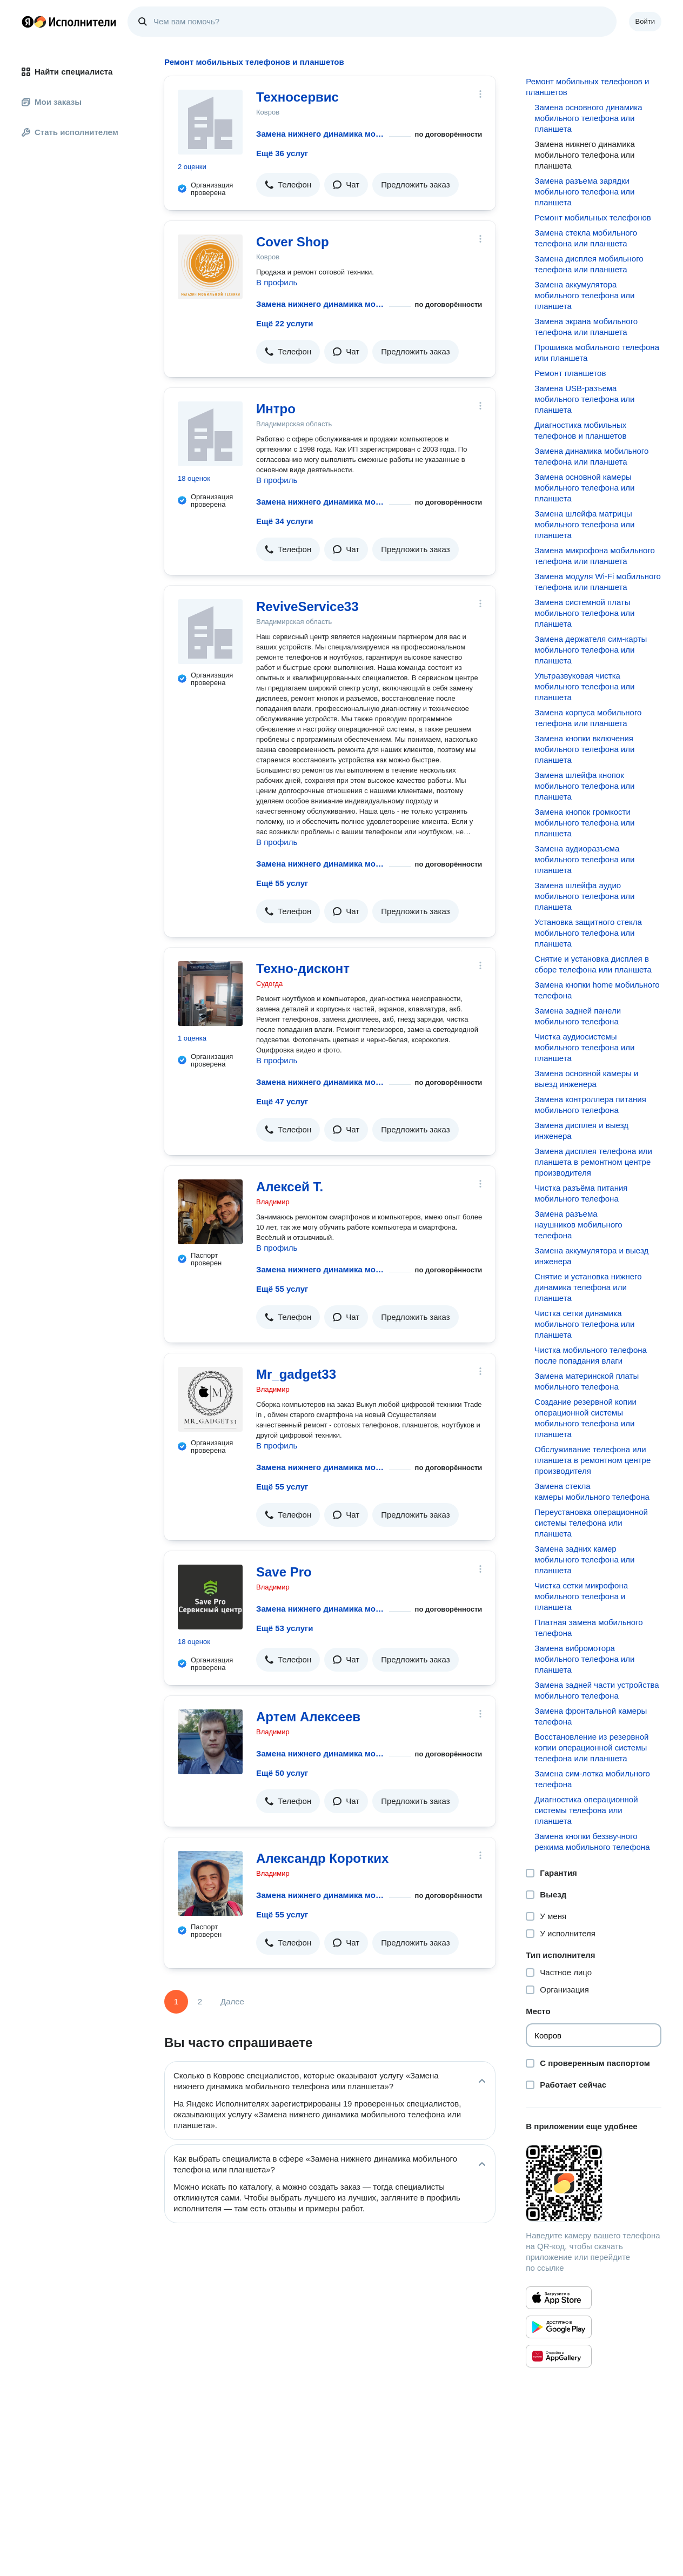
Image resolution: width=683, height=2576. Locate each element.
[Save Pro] (210, 1597)
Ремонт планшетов (570, 373)
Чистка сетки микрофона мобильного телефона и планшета (581, 1596)
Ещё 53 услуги (284, 1628)
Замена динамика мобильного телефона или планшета (591, 456)
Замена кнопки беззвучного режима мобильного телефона (591, 1842)
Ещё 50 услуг (282, 1772)
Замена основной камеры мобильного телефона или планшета (584, 487)
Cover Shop (292, 241)
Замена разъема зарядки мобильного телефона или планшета (584, 191)
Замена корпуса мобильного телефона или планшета (587, 718)
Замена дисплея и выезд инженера (581, 1131)
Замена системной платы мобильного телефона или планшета (584, 613)
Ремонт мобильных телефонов (592, 217)
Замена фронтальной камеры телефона (590, 1716)
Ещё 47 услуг (282, 1101)
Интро (276, 408)
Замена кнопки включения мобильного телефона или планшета (584, 749)
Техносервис (297, 97)
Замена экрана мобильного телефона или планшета (586, 327)
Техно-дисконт (303, 968)
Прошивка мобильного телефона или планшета (596, 353)
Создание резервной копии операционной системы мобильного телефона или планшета (585, 1418)
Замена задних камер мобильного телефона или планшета (584, 1559)
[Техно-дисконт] (210, 993)
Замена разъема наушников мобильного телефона (578, 1224)
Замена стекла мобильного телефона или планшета (585, 238)
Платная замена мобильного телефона (588, 1628)
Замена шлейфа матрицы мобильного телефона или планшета (584, 524)
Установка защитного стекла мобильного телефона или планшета (588, 932)
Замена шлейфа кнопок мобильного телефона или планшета (584, 785)
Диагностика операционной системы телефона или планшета (586, 1810)
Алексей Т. (289, 1186)
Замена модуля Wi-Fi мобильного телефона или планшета (597, 582)
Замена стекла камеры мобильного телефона (591, 1491)
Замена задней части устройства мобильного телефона (596, 1690)
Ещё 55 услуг (282, 883)
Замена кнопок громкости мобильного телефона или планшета (584, 822)
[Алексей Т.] (210, 1211)
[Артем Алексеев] (210, 1741)
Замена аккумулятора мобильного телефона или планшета (584, 295)
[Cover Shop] (210, 266)
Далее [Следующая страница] (232, 2001)
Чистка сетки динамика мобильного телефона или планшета (584, 1324)
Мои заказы (52, 101)
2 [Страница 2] (200, 2001)
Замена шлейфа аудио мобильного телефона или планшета (584, 896)
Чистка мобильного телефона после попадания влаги (590, 1355)
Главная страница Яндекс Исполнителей (69, 22)
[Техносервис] (210, 122)
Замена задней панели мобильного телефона (577, 1016)
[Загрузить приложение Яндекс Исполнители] (593, 2183)
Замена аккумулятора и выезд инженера (591, 1256)
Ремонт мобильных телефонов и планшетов (587, 87)
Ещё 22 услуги (284, 323)
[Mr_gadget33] (210, 1399)
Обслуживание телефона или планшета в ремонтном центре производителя (592, 1460)
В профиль (276, 282)
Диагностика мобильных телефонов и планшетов (580, 430)
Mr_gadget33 (296, 1374)
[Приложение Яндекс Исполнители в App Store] (559, 2297)
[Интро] (210, 433)
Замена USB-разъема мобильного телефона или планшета (584, 399)
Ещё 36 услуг (282, 153)
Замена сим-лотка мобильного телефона (592, 1779)
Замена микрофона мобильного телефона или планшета (594, 556)
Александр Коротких (322, 1858)
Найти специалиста (67, 71)
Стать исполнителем (70, 132)
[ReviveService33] (210, 631)
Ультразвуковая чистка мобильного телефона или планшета (584, 686)
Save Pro (284, 1572)
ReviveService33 (307, 606)
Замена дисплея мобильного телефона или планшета (588, 264)
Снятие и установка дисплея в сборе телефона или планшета (593, 964)
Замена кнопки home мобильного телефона (596, 990)
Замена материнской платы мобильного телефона (586, 1381)
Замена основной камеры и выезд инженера (586, 1079)
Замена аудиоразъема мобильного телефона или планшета (584, 859)
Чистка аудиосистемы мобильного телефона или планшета (584, 1047)
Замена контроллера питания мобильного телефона (590, 1105)
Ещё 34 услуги (284, 521)
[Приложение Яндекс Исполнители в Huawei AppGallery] (559, 2356)
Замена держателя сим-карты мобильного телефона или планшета (590, 649)
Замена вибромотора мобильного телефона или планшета (584, 1658)
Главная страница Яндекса (28, 22)
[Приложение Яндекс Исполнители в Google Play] (559, 2327)
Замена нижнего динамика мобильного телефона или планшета (320, 133)
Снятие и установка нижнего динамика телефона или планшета (587, 1287)
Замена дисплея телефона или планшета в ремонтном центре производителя (593, 1161)
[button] (288, 185)
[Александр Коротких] (210, 1883)
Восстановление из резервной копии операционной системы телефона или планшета (591, 1747)
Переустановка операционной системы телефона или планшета (591, 1522)
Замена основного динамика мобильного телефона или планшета (588, 118)
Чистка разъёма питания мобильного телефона (580, 1193)
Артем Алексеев (308, 1716)
